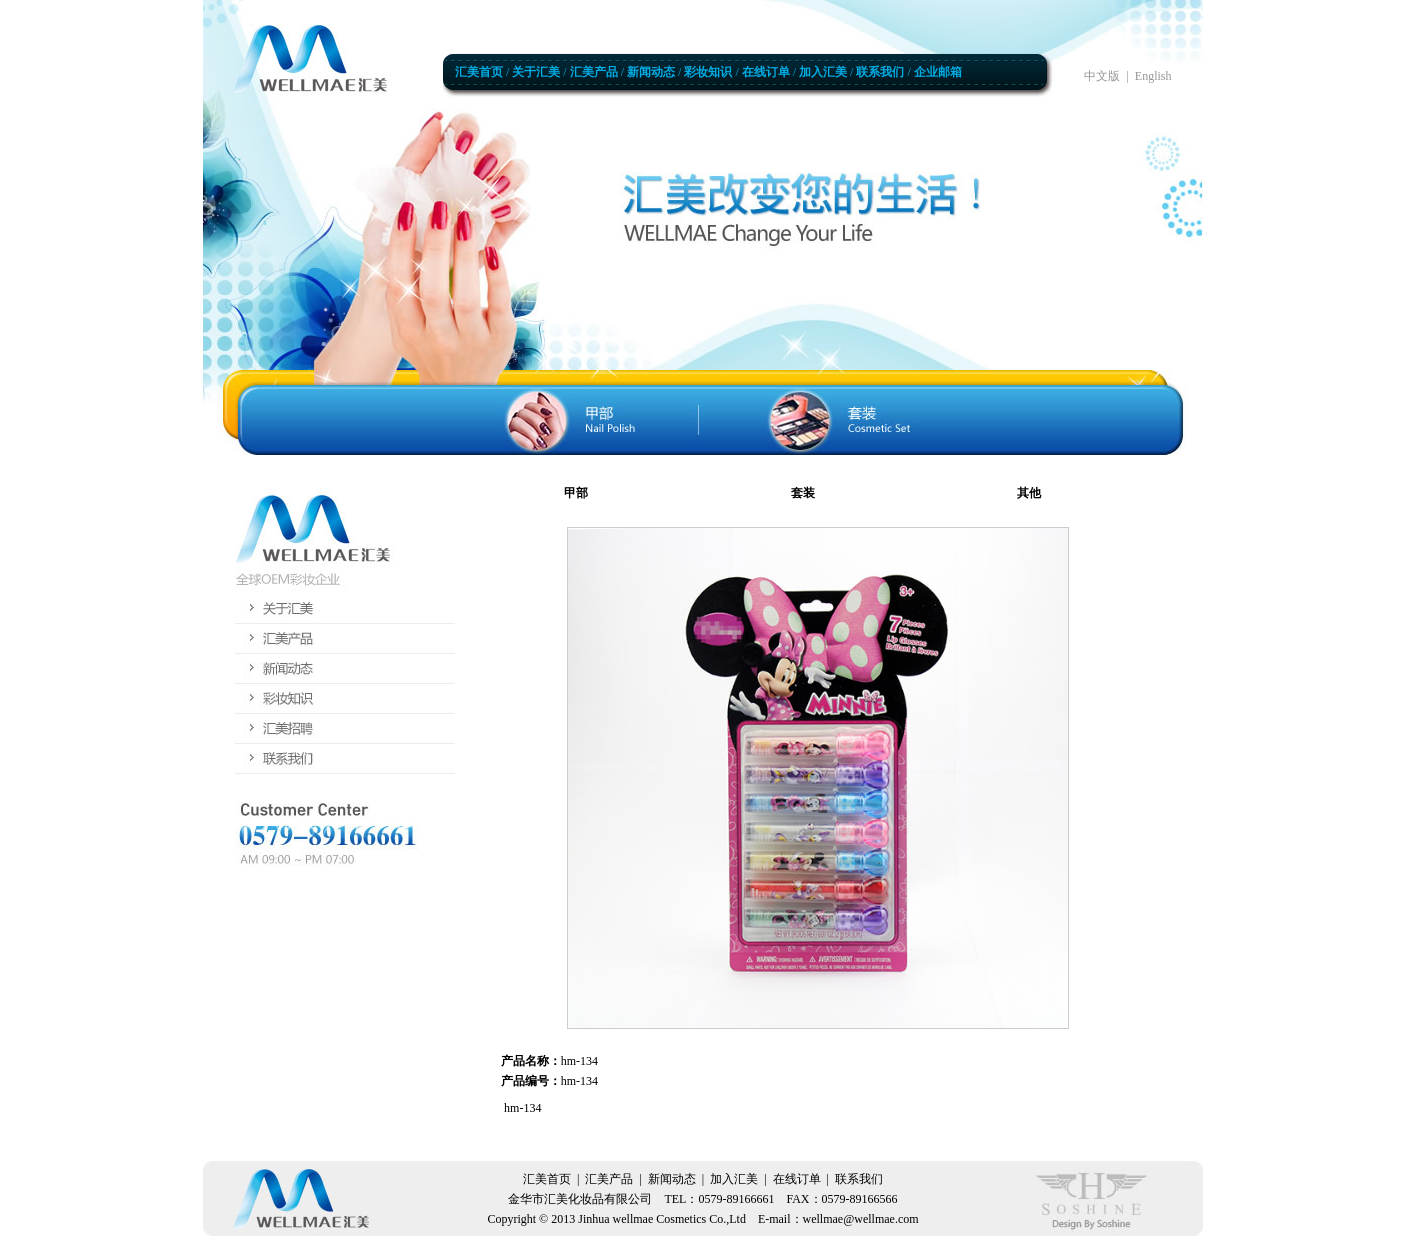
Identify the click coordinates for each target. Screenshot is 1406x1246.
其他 (1029, 493)
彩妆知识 (708, 72)
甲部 (576, 493)
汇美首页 (479, 72)
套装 (803, 493)
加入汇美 (823, 72)
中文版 (1102, 76)
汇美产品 (594, 72)
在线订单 (766, 72)
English (1153, 76)
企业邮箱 (938, 72)
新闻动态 (651, 72)
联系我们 (880, 72)
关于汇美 (536, 72)
